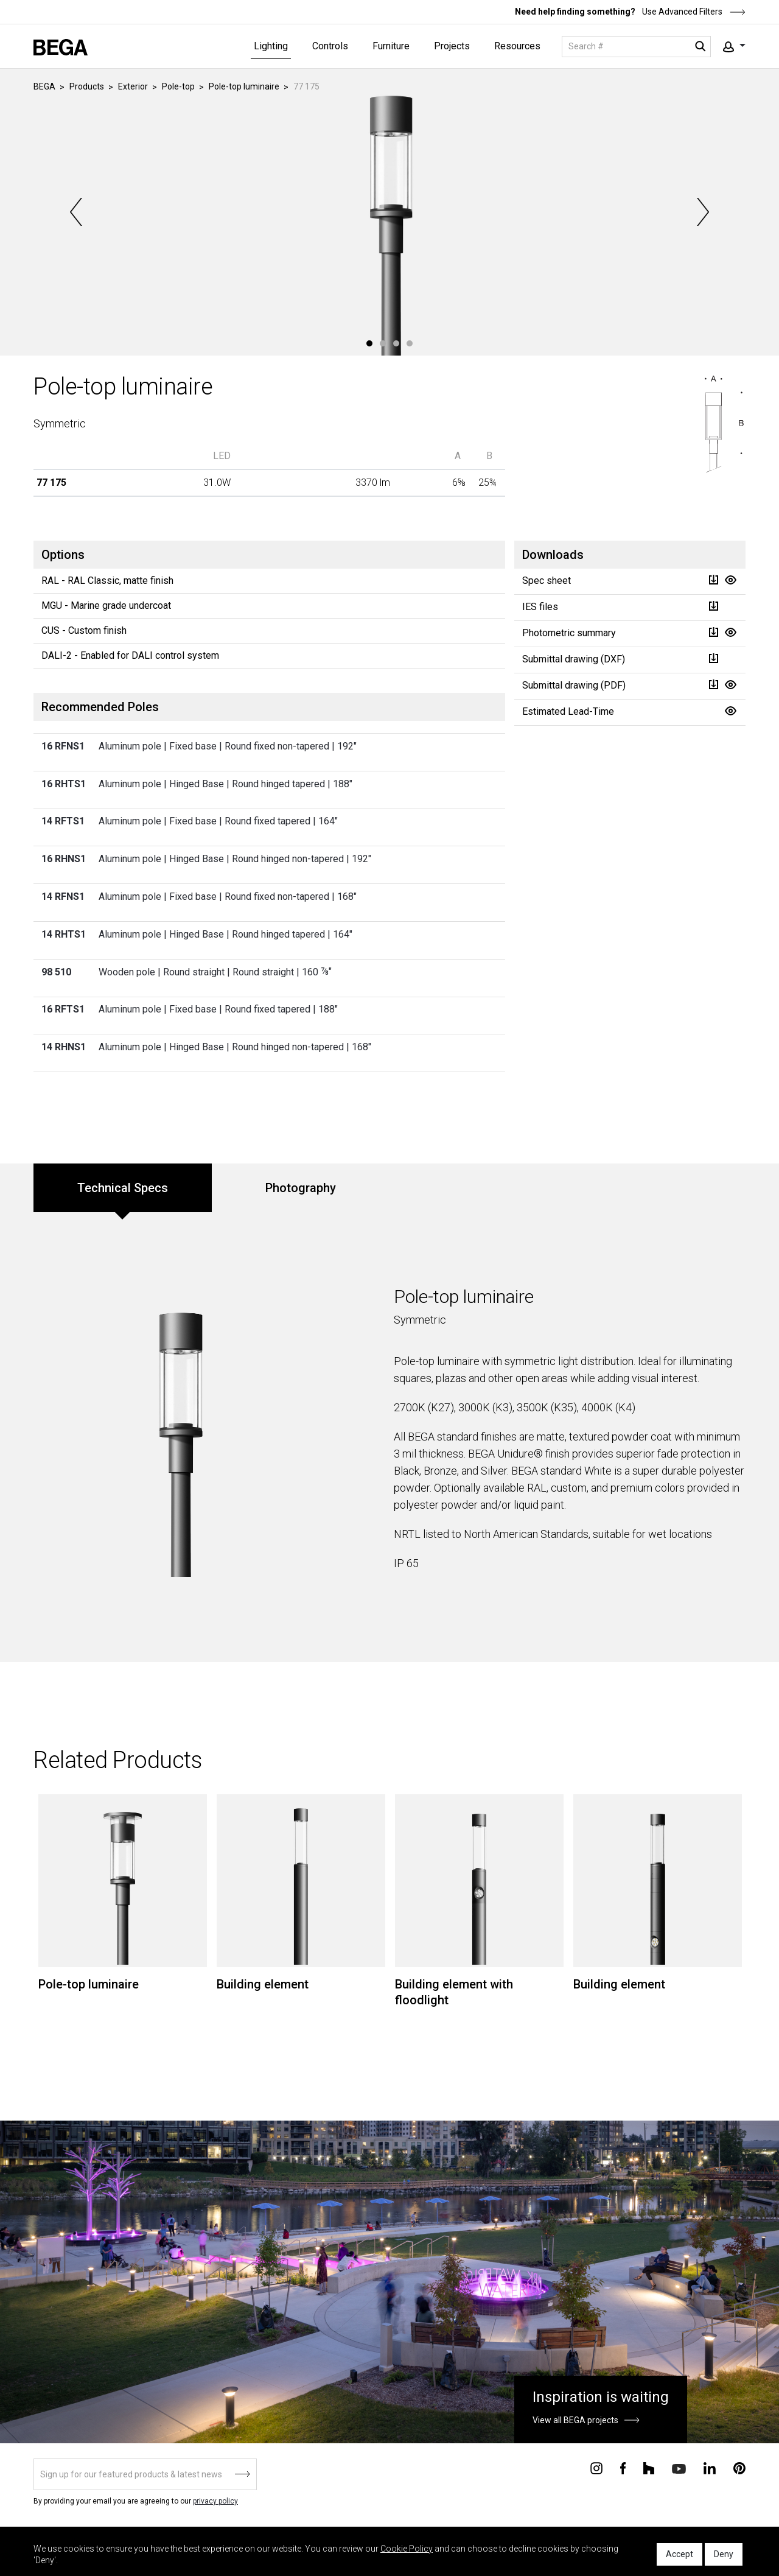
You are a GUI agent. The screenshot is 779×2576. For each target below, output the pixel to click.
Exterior (133, 86)
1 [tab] (369, 343)
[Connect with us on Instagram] (596, 2467)
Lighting (271, 46)
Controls (330, 46)
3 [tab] (396, 343)
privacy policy (215, 2501)
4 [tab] (410, 343)
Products (86, 86)
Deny (723, 2554)
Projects (452, 46)
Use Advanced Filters (693, 11)
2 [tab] (383, 343)
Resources (517, 46)
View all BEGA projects (575, 2420)
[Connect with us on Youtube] (679, 2468)
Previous (77, 212)
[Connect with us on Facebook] (623, 2467)
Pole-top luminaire (244, 86)
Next (701, 212)
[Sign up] (145, 2474)
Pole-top (178, 86)
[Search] (636, 46)
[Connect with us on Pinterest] (739, 2467)
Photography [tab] (300, 1188)
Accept (679, 2554)
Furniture (391, 46)
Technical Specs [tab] (122, 1188)
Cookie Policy (406, 2548)
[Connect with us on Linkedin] (710, 2467)
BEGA (44, 86)
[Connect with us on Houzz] (648, 2467)
